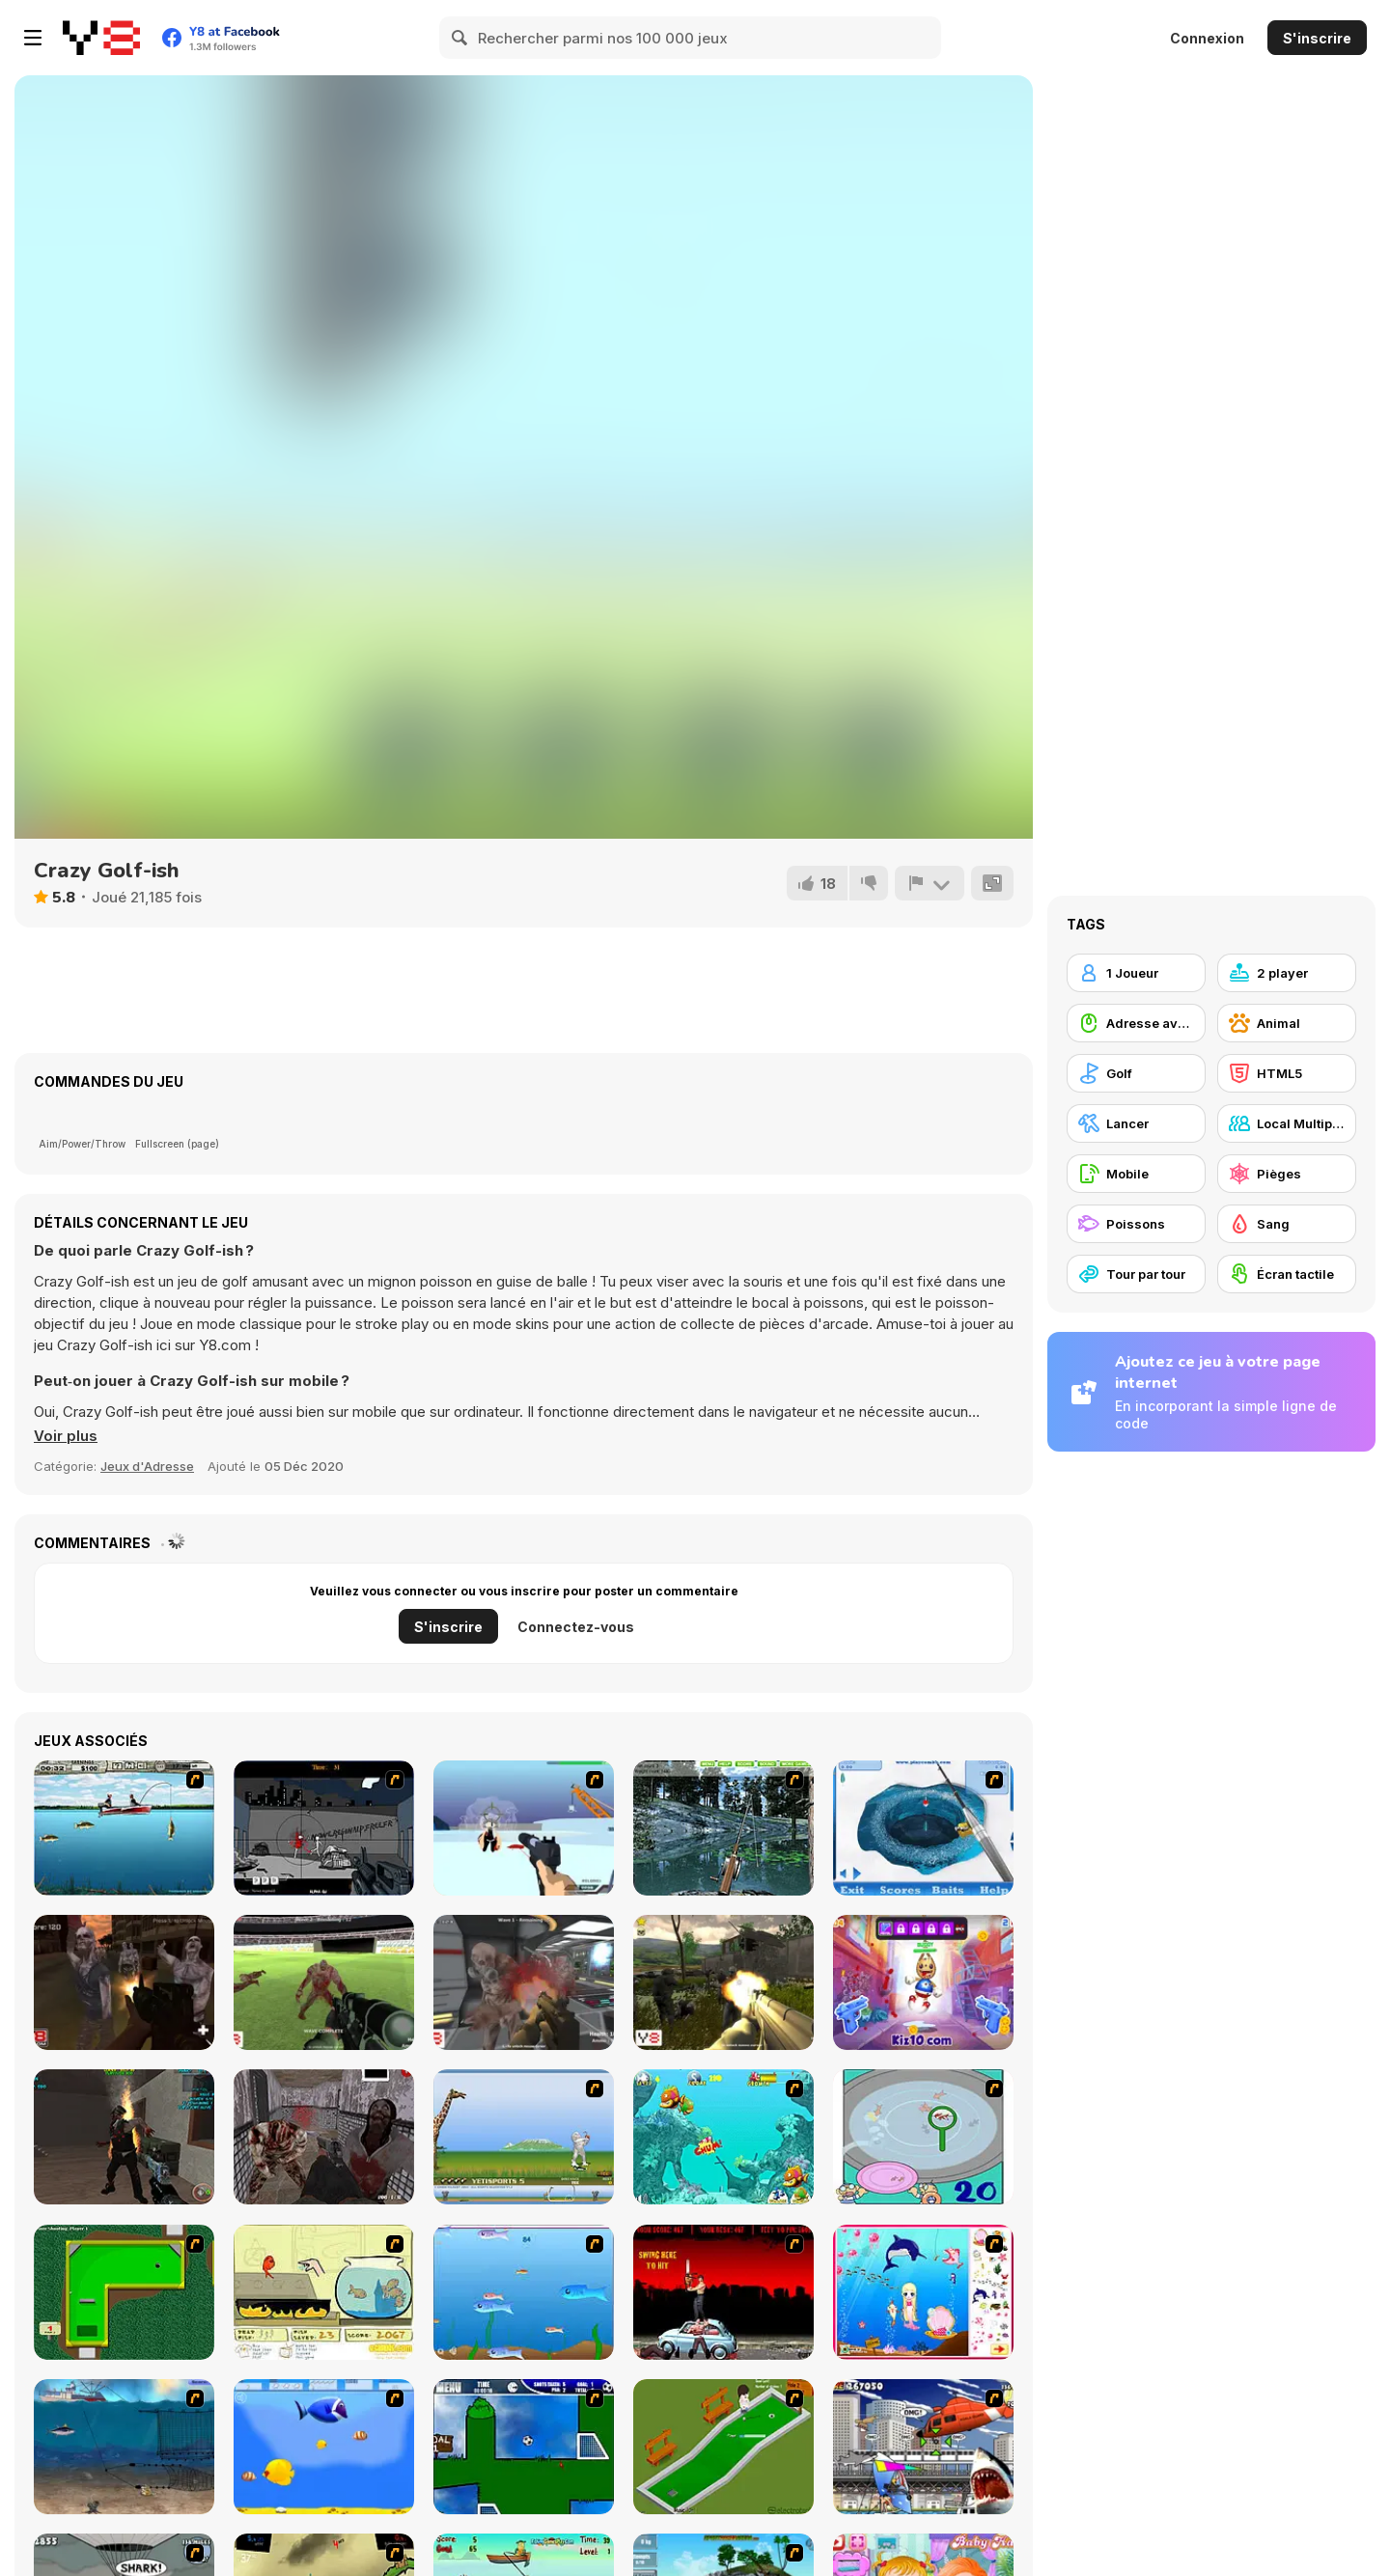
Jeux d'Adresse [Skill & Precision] (147, 1466)
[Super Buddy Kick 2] (923, 1982)
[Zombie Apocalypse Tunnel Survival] (124, 2136)
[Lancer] (1136, 1123)
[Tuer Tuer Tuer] (324, 1828)
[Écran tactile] (1286, 1274)
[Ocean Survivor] (124, 2446)
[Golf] (1136, 1073)
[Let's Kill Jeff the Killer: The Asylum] (324, 2136)
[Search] (460, 37)
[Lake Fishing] (723, 1828)
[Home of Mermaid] (923, 2292)
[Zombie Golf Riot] (723, 2292)
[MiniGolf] (723, 2446)
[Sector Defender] (723, 1982)
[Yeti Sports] (523, 2136)
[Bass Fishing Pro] (124, 1828)
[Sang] (1286, 1224)
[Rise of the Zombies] (124, 1982)
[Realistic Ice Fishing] (923, 1828)
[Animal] (1286, 1023)
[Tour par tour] (1136, 1274)
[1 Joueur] (1136, 973)
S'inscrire (1317, 38)
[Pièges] (1286, 1173)
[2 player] (1286, 973)
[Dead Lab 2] (523, 1982)
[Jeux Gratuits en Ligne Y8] (101, 37)
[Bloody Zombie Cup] (324, 1982)
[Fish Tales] (723, 2136)
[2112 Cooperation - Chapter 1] (523, 1828)
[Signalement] (929, 883)
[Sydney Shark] (923, 2446)
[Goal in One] (523, 2446)
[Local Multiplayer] (1286, 1123)
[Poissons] (1136, 1224)
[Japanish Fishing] (923, 2136)
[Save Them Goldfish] (324, 2292)
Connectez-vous (575, 1627)
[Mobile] (1136, 1173)
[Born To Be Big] (324, 2446)
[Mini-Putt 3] (124, 2292)
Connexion (1207, 38)
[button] (65, 1436)
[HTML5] (1286, 1073)
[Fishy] (523, 2292)
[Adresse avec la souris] (1136, 1023)
